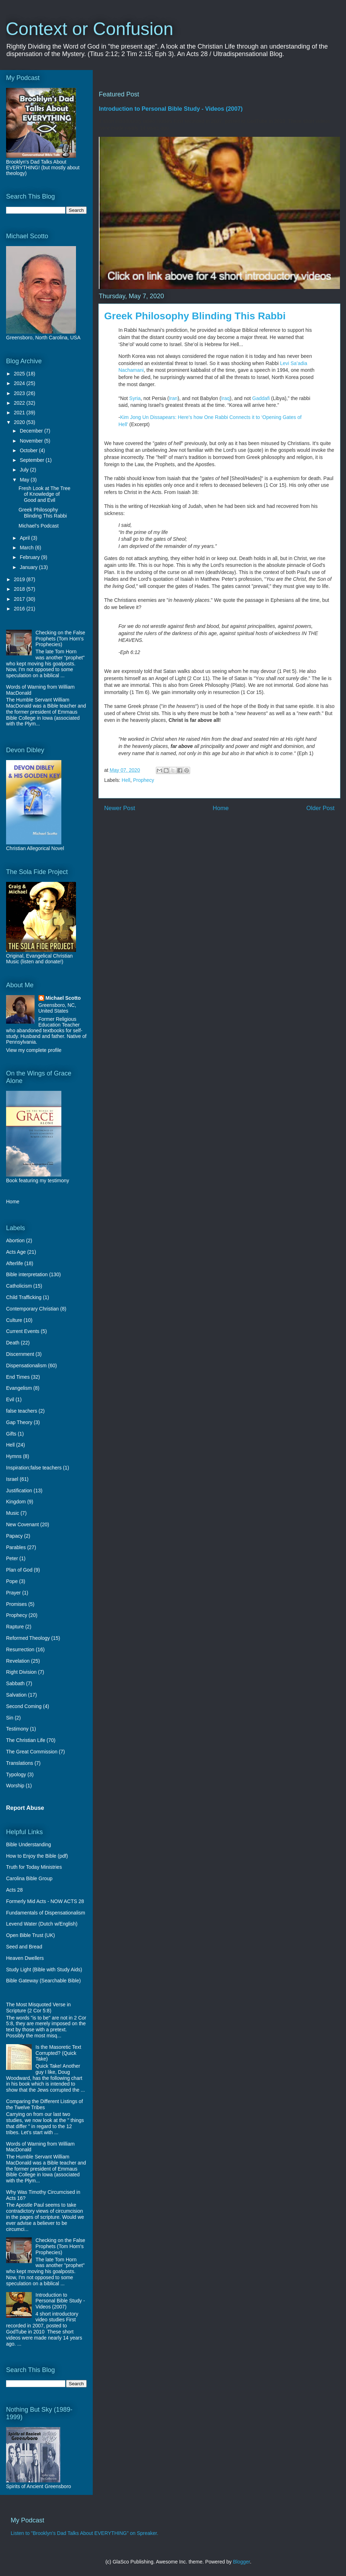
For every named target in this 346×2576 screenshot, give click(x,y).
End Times (18, 1377)
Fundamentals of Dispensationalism (45, 1913)
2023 (20, 393)
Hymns (14, 1456)
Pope (12, 1581)
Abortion (15, 1240)
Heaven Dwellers (25, 1958)
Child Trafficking (23, 1297)
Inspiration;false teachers (34, 1468)
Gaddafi (261, 398)
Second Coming (24, 1706)
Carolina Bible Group (29, 1878)
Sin (9, 1718)
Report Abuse (25, 1807)
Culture (14, 1320)
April (25, 538)
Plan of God (19, 1570)
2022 (20, 403)
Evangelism (19, 1388)
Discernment (20, 1354)
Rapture (15, 1626)
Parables (16, 1547)
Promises (16, 1604)
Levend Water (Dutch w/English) (41, 1924)
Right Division (21, 1672)
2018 (20, 589)
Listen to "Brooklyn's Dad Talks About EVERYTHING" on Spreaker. (84, 2533)
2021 (20, 412)
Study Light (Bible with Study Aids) (44, 1969)
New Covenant (22, 1524)
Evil (10, 1399)
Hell (126, 780)
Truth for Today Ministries (34, 1867)
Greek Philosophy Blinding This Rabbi (43, 513)
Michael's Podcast (38, 526)
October (29, 450)
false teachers (21, 1411)
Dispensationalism (26, 1365)
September (32, 460)
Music (12, 1513)
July (25, 470)
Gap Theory (19, 1422)
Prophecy (143, 780)
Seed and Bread (24, 1947)
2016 (20, 608)
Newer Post (119, 808)
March (27, 547)
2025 (20, 373)
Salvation (16, 1695)
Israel (12, 1479)
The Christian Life (25, 1740)
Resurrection (20, 1649)
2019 (20, 579)
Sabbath (15, 1683)
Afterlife (14, 1263)
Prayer (13, 1593)
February (30, 557)
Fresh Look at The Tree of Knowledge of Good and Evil (44, 494)
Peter (12, 1558)
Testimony (17, 1729)
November (32, 441)
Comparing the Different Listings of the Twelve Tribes (44, 2104)
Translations (19, 1763)
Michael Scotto (63, 998)
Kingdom (16, 1501)
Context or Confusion (89, 29)
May (25, 480)
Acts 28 (14, 1890)
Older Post (320, 808)
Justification (19, 1490)
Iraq (225, 398)
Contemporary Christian (32, 1309)
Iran (173, 398)
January (29, 567)
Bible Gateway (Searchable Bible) (43, 1980)
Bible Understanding (28, 1844)
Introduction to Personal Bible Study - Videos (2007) (171, 108)
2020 (20, 422)
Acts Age (16, 1252)
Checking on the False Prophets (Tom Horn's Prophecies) (60, 639)
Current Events (22, 1331)
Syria (135, 398)
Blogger (241, 2562)
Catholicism (19, 1286)
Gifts (11, 1434)
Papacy (14, 1536)
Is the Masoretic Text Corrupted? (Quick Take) (58, 2053)
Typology (16, 1774)
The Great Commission (31, 1751)
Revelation (18, 1661)
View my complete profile (33, 1050)
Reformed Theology (28, 1638)
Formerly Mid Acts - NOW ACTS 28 (45, 1901)
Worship (15, 1785)
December (32, 431)
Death (12, 1343)
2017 (20, 599)
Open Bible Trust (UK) (30, 1935)
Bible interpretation (27, 1274)
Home (221, 808)
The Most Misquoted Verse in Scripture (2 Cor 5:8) (38, 2007)
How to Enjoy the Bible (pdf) (37, 1856)
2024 (20, 383)
